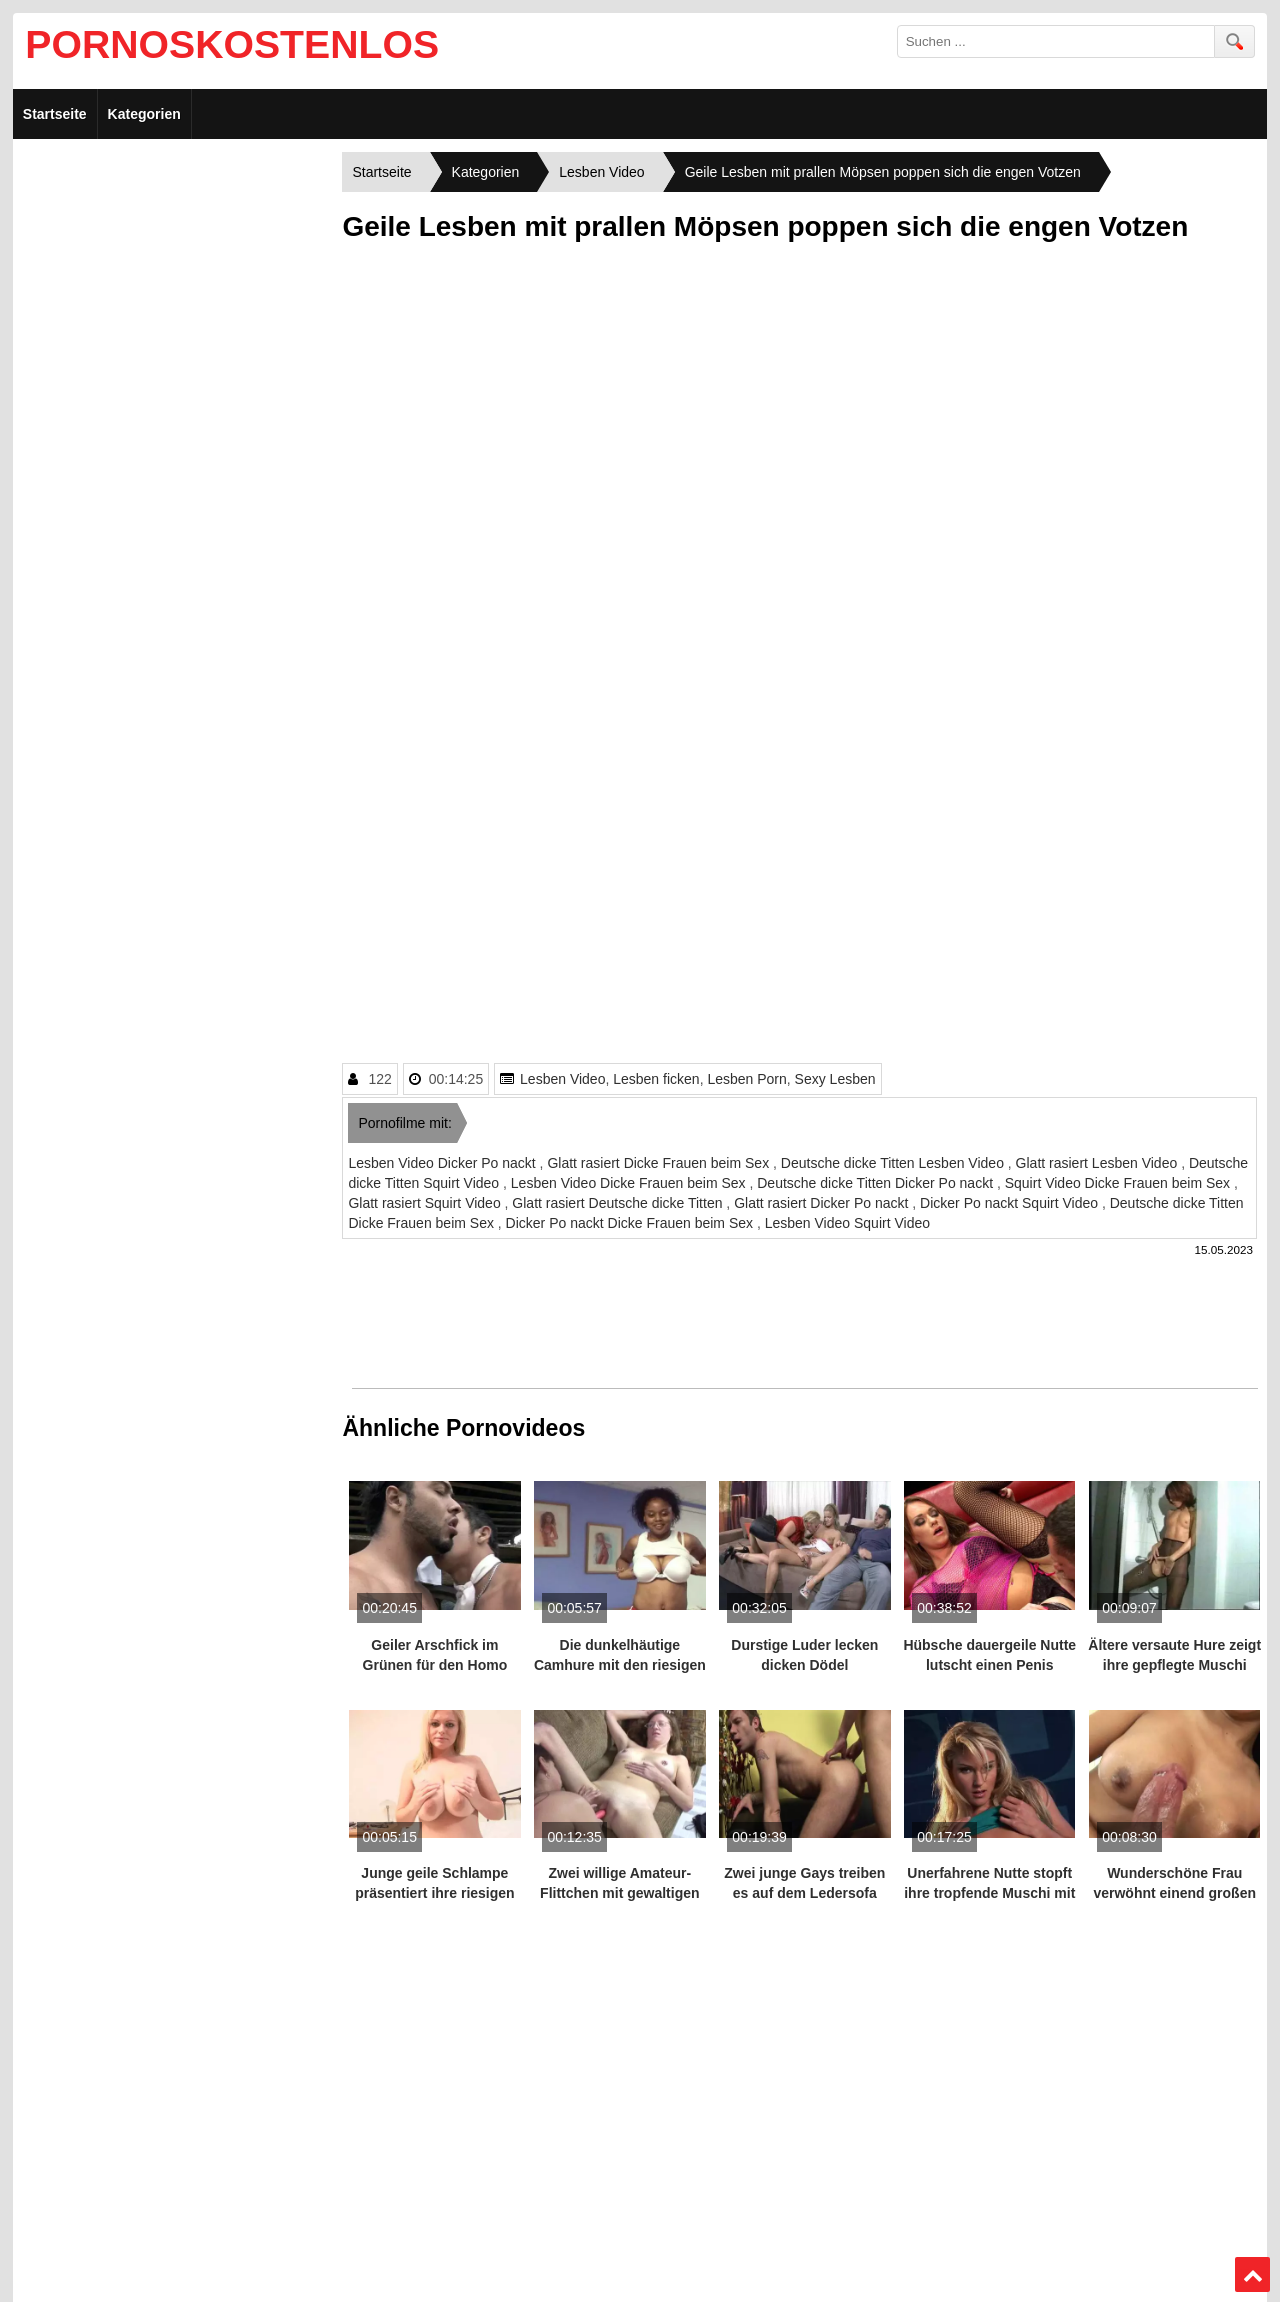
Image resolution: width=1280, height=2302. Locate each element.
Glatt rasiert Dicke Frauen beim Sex (660, 1163)
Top (1252, 2275)
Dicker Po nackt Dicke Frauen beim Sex (631, 1223)
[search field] (1056, 41)
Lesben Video (562, 1079)
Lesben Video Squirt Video (847, 1223)
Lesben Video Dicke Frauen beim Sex (630, 1183)
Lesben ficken (656, 1079)
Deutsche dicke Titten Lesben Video (894, 1163)
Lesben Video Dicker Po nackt (443, 1163)
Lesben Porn (746, 1079)
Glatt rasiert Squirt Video (426, 1203)
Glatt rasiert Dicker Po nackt (823, 1203)
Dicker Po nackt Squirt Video (1011, 1203)
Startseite (55, 114)
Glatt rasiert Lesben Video (1099, 1163)
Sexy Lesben (835, 1079)
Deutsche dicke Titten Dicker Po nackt (877, 1183)
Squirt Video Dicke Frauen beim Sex (1119, 1183)
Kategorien (144, 114)
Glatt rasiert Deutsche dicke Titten (619, 1203)
